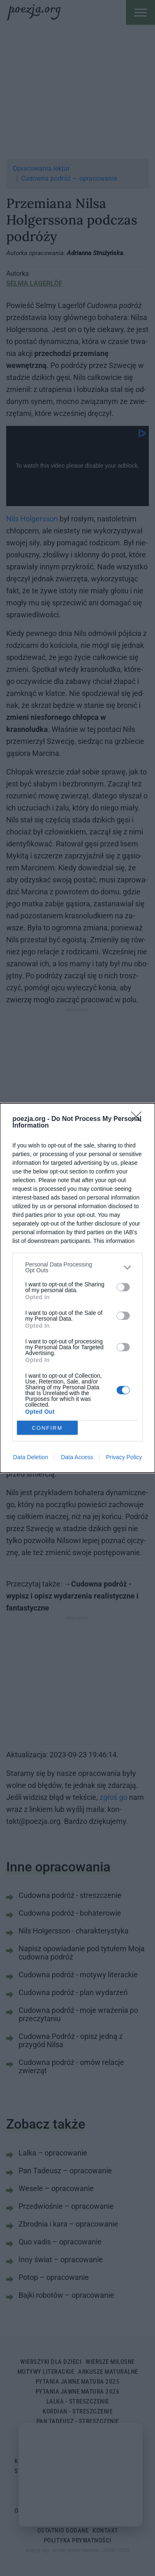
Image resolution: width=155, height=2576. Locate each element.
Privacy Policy (124, 1457)
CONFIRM (47, 1428)
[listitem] (77, 1267)
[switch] (123, 1287)
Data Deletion (30, 1457)
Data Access (77, 1457)
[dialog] (77, 1288)
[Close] (139, 1119)
